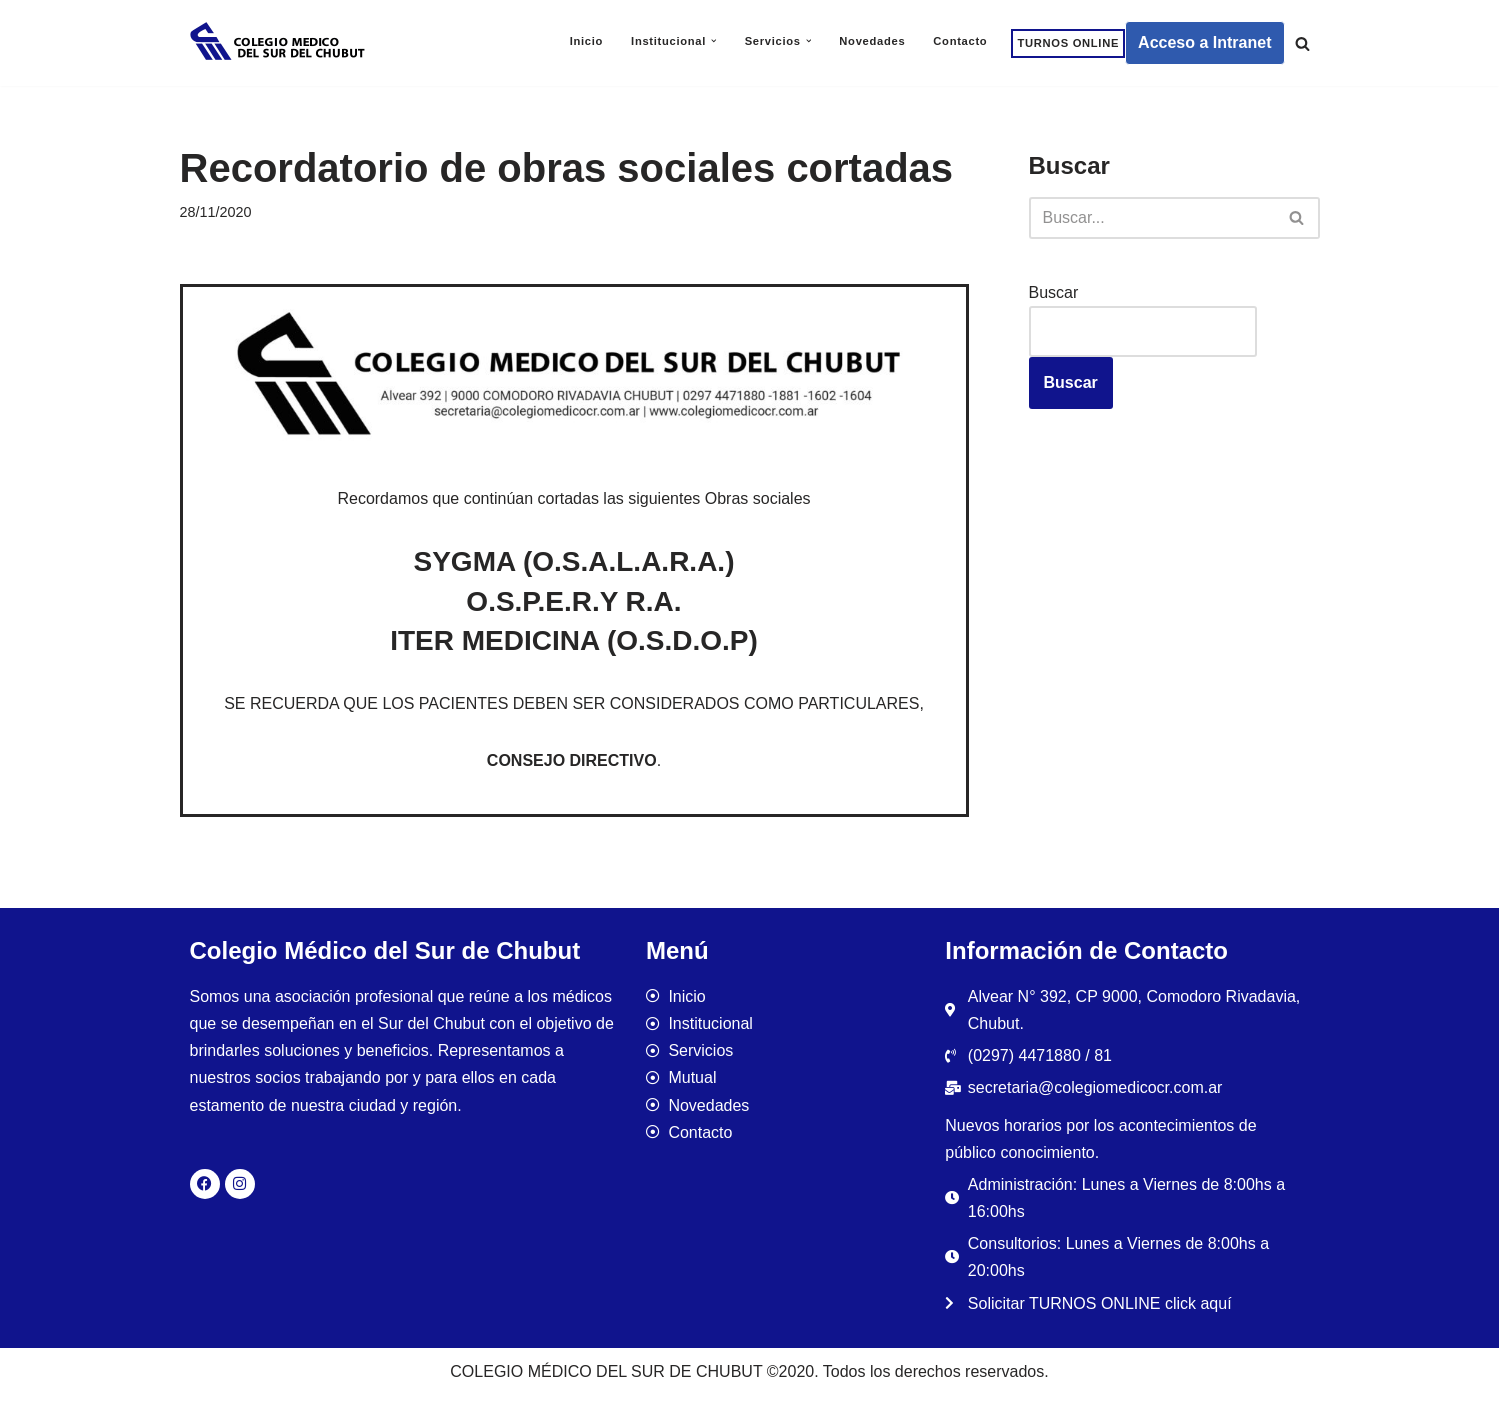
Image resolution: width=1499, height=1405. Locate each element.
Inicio (586, 41)
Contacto (960, 41)
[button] (714, 41)
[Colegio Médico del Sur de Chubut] (280, 43)
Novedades (872, 41)
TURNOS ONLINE (1068, 43)
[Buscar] (1302, 43)
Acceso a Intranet (1204, 42)
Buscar (1054, 292)
